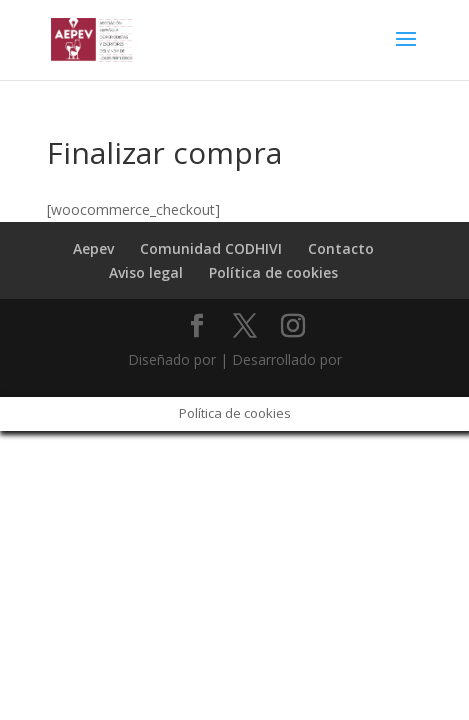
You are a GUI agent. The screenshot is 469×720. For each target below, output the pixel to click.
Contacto (341, 248)
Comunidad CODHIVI (211, 248)
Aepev (93, 248)
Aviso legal (146, 272)
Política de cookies (273, 272)
